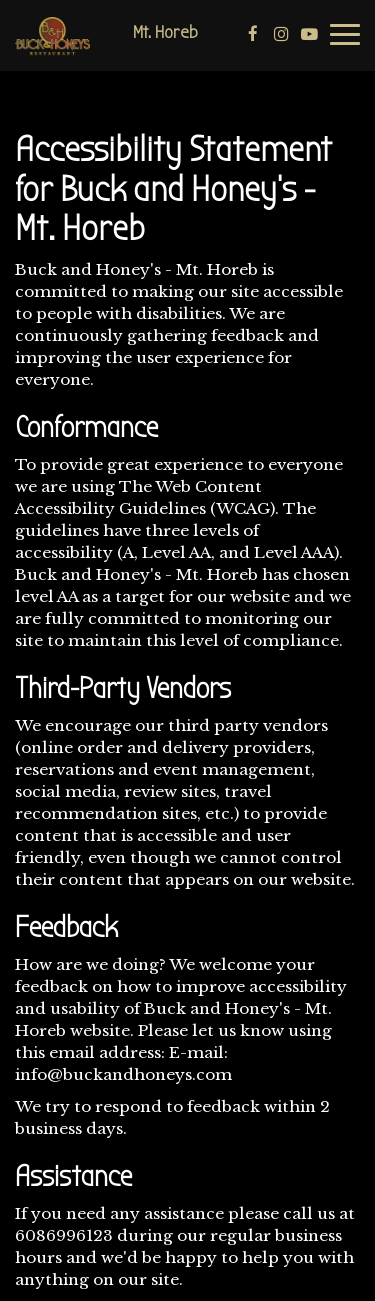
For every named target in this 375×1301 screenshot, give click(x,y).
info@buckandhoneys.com (123, 1074)
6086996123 (64, 1235)
